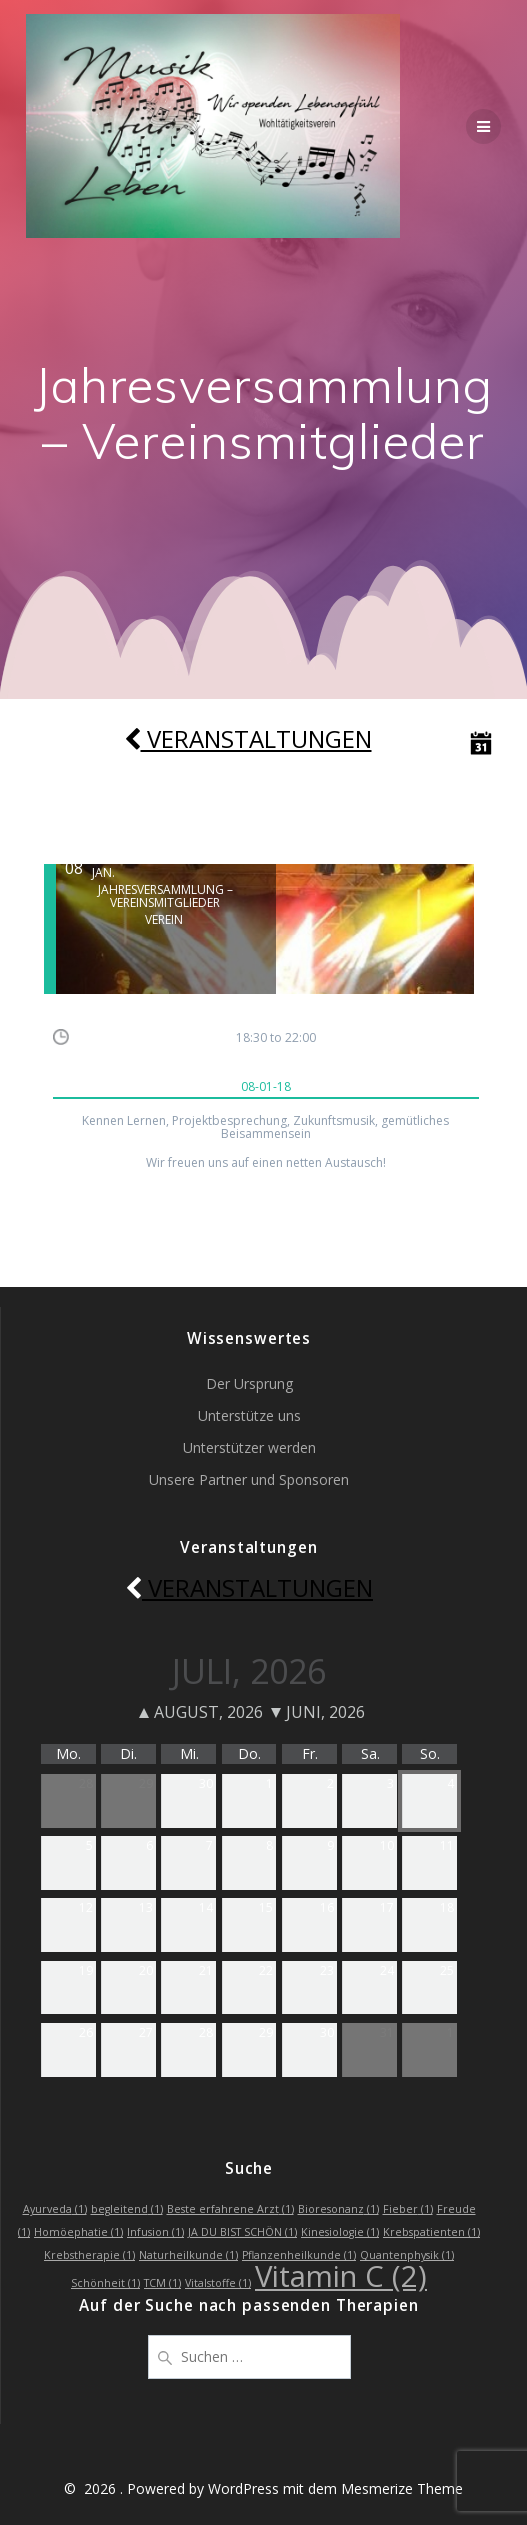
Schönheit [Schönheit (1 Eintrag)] (105, 2283)
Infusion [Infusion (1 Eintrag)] (155, 2232)
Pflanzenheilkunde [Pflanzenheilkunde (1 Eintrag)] (299, 2255)
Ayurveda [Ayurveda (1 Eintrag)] (55, 2209)
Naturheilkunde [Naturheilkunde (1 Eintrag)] (188, 2255)
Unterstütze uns (249, 1415)
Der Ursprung (249, 1383)
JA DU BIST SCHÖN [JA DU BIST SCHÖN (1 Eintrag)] (242, 2232)
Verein (164, 919)
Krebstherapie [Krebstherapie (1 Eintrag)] (89, 2255)
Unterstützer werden (249, 1447)
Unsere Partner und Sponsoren (249, 1479)
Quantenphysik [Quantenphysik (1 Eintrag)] (407, 2255)
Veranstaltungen (248, 739)
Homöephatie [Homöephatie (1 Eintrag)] (78, 2232)
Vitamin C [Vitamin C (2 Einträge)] (341, 2276)
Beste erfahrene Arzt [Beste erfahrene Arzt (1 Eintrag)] (230, 2209)
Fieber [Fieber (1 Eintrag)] (408, 2209)
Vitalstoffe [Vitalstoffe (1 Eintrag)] (218, 2283)
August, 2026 (201, 1712)
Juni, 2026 (318, 1712)
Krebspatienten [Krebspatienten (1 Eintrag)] (431, 2232)
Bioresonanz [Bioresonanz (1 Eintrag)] (338, 2209)
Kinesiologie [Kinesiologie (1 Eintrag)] (340, 2232)
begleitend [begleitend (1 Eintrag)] (127, 2209)
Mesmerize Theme (402, 2488)
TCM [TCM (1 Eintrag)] (162, 2283)
